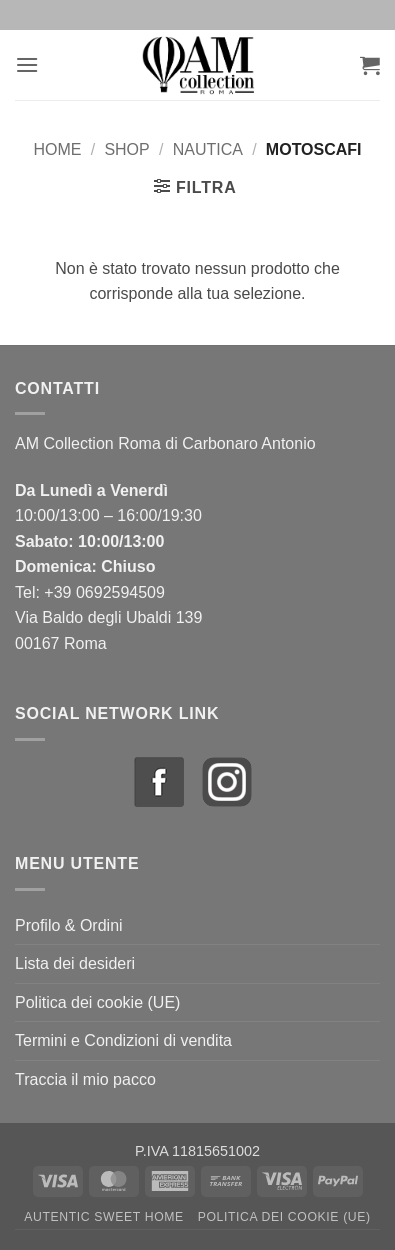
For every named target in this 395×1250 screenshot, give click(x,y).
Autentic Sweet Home (104, 1217)
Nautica (208, 149)
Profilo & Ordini (69, 925)
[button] (27, 64)
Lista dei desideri (75, 963)
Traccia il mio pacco (85, 1079)
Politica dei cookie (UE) (97, 1002)
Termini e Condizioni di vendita (123, 1040)
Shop (126, 149)
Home (57, 149)
